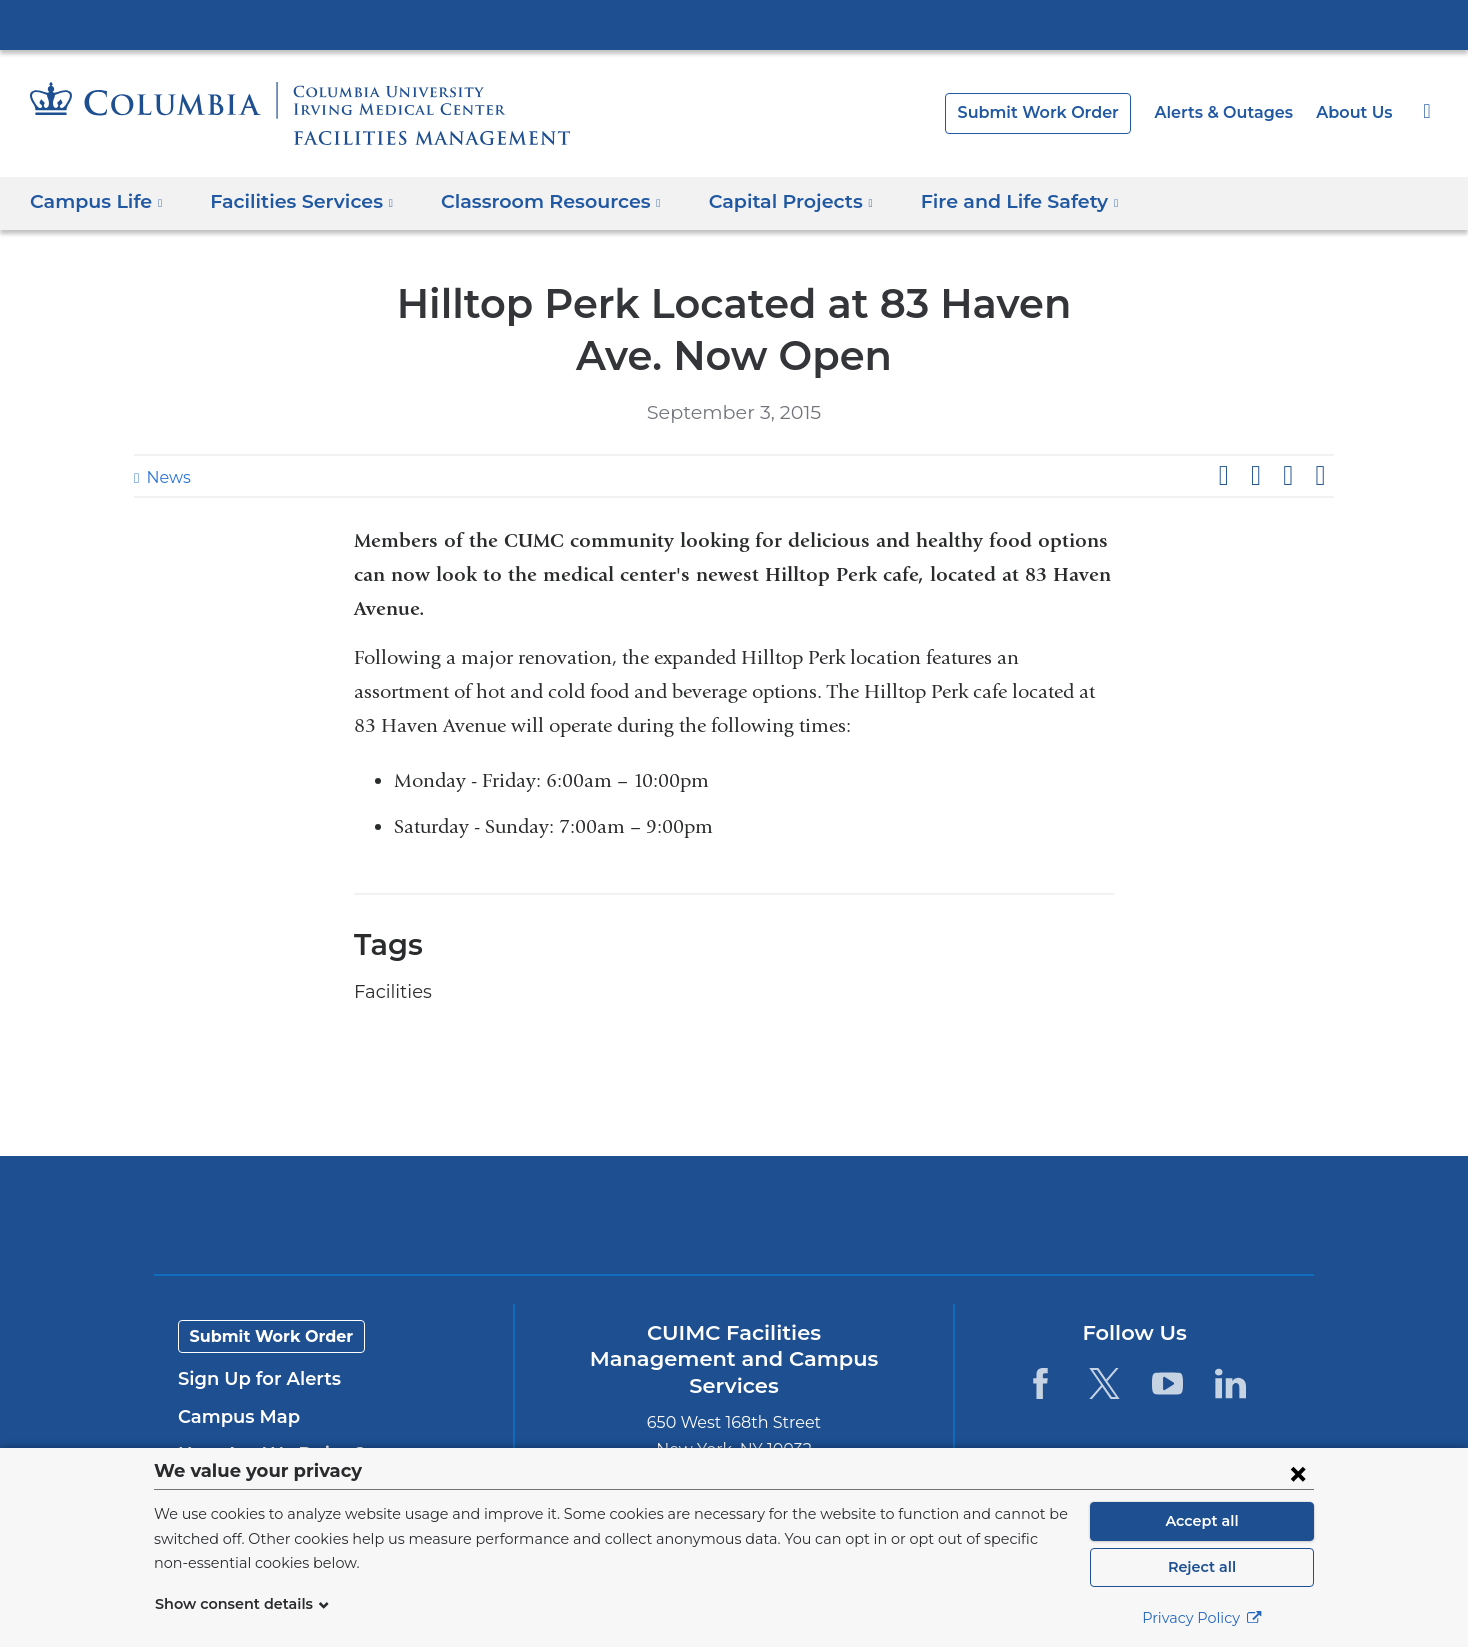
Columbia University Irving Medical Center (734, 24)
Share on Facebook (1223, 476)
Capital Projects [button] (765, 201)
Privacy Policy (1202, 1618)
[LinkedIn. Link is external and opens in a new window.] (1230, 1383)
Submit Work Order (1059, 112)
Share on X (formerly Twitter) (1255, 476)
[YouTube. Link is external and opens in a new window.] (1167, 1383)
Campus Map (234, 1417)
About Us (1356, 112)
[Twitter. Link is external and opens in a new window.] (1103, 1383)
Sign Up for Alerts (254, 1379)
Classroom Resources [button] (535, 201)
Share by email (1320, 476)
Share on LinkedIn (1288, 476)
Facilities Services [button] (294, 201)
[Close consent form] (1298, 1473)
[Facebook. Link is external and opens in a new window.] (1040, 1383)
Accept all (1202, 1521)
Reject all (1201, 1567)
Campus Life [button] (96, 201)
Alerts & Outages (1233, 112)
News (166, 477)
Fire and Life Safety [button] (984, 201)
